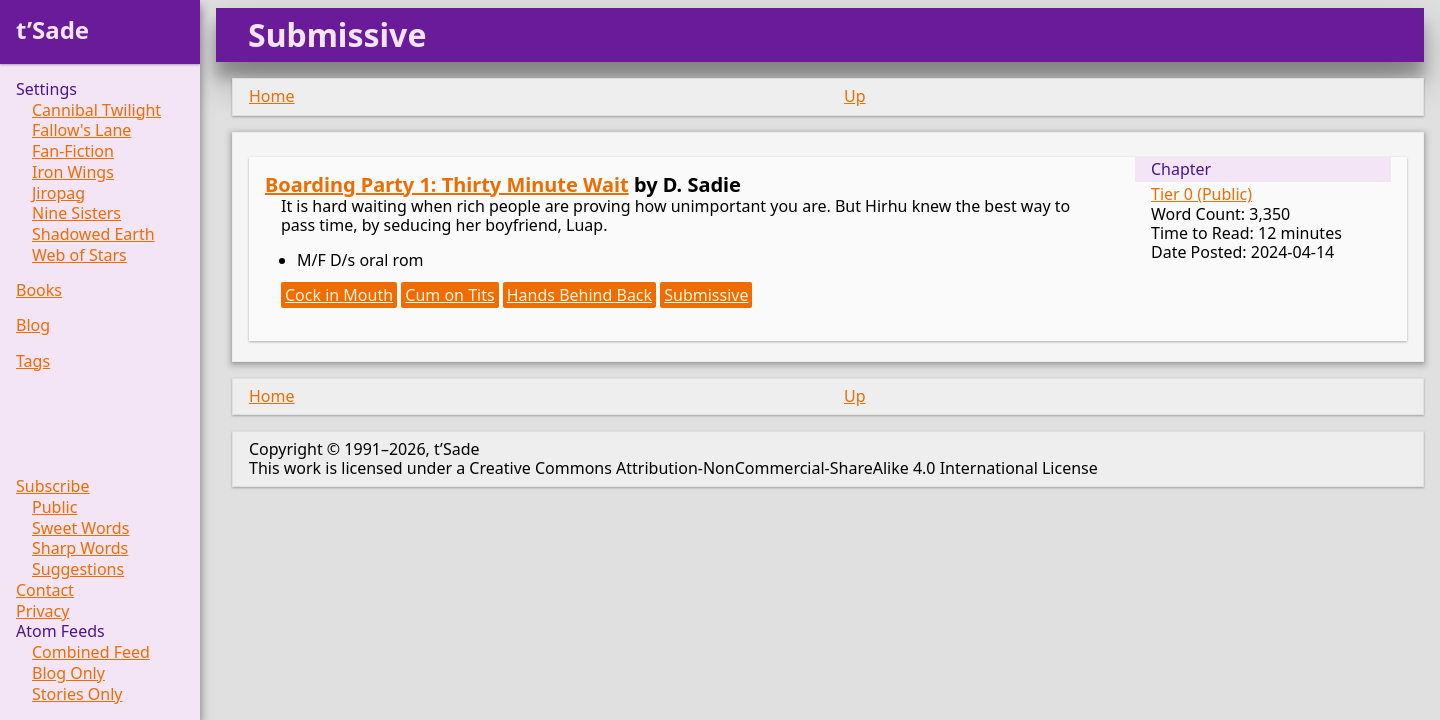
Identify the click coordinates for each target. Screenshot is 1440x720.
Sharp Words (80, 548)
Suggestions (78, 569)
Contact (45, 590)
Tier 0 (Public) (1201, 194)
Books (39, 290)
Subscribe (52, 486)
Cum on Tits (449, 295)
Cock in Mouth (339, 295)
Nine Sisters (76, 213)
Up (855, 96)
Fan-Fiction (73, 151)
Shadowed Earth (93, 234)
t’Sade (52, 29)
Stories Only (77, 694)
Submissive (706, 295)
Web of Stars (79, 255)
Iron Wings (73, 172)
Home (272, 96)
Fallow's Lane (81, 130)
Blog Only (68, 673)
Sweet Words (80, 528)
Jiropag (58, 193)
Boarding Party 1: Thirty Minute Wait (447, 184)
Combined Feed (91, 652)
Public (54, 507)
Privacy (42, 611)
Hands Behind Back (579, 295)
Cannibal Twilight (96, 110)
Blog (33, 325)
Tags (33, 361)
